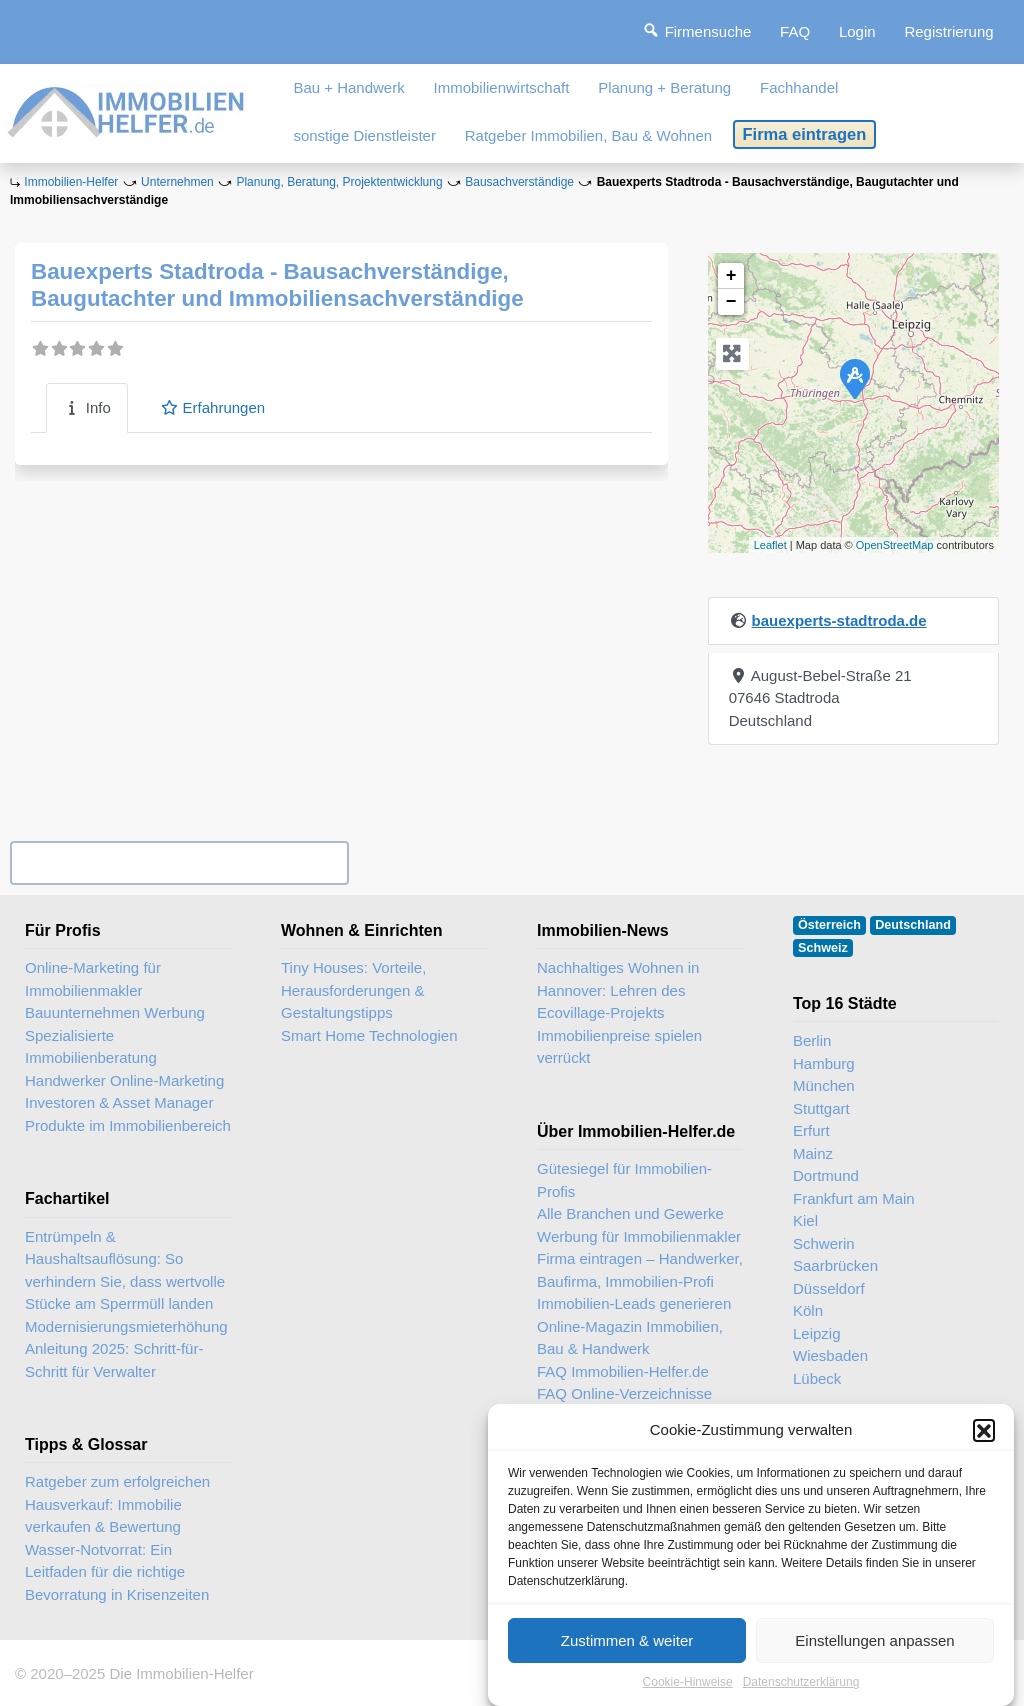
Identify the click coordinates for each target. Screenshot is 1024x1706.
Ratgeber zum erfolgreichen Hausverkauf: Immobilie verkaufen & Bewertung (117, 1504)
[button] (984, 1430)
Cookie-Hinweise (688, 1683)
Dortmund (826, 1175)
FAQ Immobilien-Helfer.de (623, 1371)
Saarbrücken (835, 1265)
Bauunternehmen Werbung (115, 1012)
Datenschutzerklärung (801, 1683)
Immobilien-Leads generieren (634, 1303)
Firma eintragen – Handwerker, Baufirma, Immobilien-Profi (640, 1270)
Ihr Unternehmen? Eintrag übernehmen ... (179, 862)
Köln (808, 1310)
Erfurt (811, 1130)
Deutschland (913, 925)
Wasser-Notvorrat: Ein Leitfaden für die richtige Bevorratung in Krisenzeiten (117, 1572)
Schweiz (823, 948)
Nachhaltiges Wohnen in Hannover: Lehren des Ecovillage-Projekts (618, 990)
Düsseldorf (829, 1288)
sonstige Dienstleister (364, 135)
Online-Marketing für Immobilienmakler (93, 979)
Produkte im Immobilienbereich (128, 1125)
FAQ (795, 31)
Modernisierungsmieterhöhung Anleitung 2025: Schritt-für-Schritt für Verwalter (126, 1349)
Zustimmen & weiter (627, 1640)
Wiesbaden (830, 1355)
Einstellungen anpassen (874, 1640)
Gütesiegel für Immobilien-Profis (624, 1180)
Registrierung (948, 31)
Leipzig (817, 1333)
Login (857, 31)
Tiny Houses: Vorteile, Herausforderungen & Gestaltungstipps (353, 990)
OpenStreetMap (895, 545)
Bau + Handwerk (348, 87)
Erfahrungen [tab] (212, 407)
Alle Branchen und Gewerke (630, 1213)
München (824, 1085)
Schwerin (824, 1243)
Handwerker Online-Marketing (124, 1080)
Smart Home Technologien (369, 1035)
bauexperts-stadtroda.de (839, 620)
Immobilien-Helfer (71, 182)
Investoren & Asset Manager (119, 1102)
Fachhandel (799, 87)
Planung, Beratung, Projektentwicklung (339, 182)
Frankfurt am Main (854, 1198)
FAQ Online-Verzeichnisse (624, 1393)
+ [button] (731, 276)
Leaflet (770, 545)
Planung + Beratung (664, 87)
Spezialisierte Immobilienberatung (91, 1047)
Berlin (812, 1040)
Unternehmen (177, 182)
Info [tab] (87, 407)
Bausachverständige (519, 182)
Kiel (805, 1220)
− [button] (731, 302)
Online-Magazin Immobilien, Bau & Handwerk (630, 1338)
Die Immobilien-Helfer (181, 1673)
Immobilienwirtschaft (502, 87)
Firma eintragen (805, 134)
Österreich (829, 925)
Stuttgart (821, 1108)
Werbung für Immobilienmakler (639, 1236)
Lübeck (817, 1378)
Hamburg (824, 1063)
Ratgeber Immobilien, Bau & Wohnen (588, 135)
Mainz (813, 1153)
